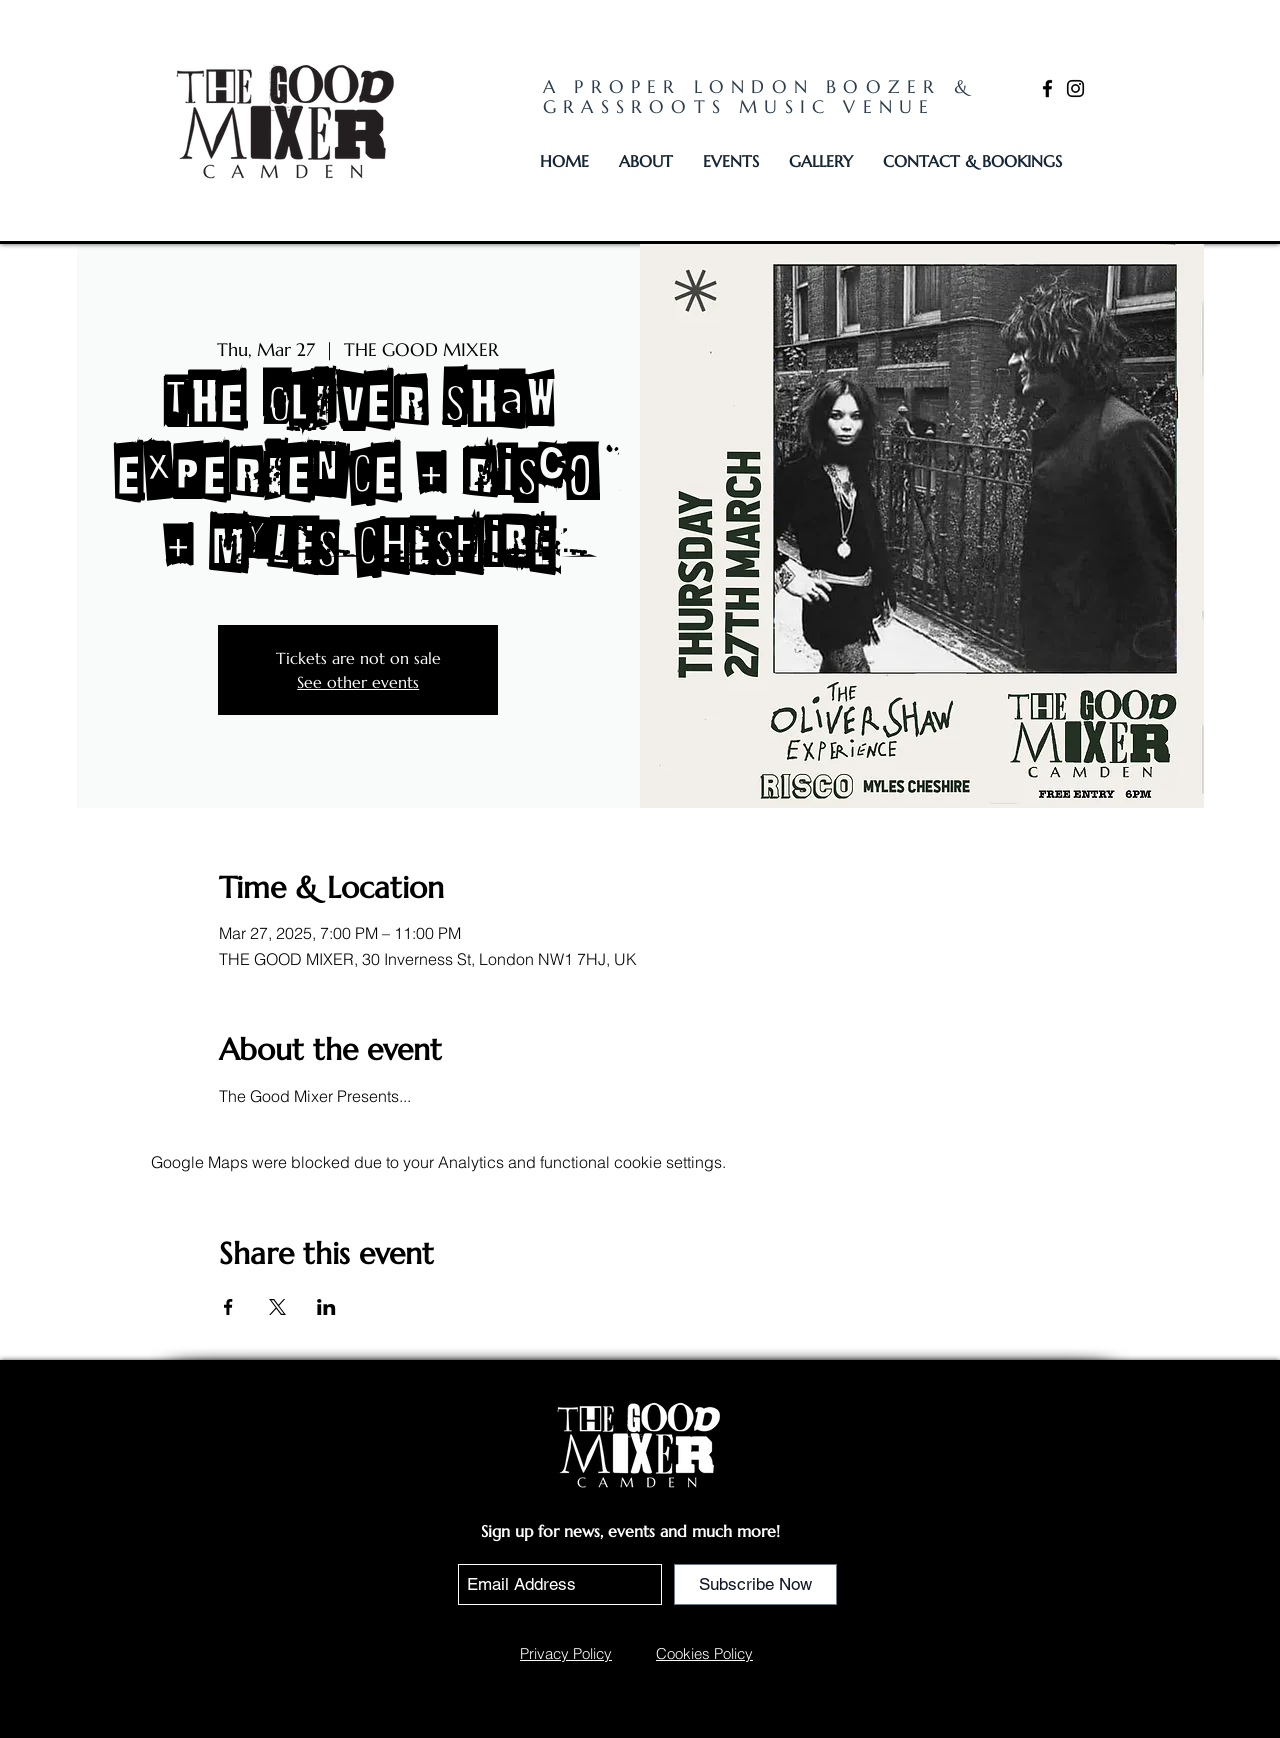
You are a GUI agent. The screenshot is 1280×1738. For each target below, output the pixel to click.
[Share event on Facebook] (228, 1307)
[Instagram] (1075, 88)
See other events (358, 682)
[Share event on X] (277, 1307)
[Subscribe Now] (755, 1584)
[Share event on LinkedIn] (326, 1307)
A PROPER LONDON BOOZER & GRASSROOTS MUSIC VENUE (759, 96)
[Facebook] (1047, 88)
